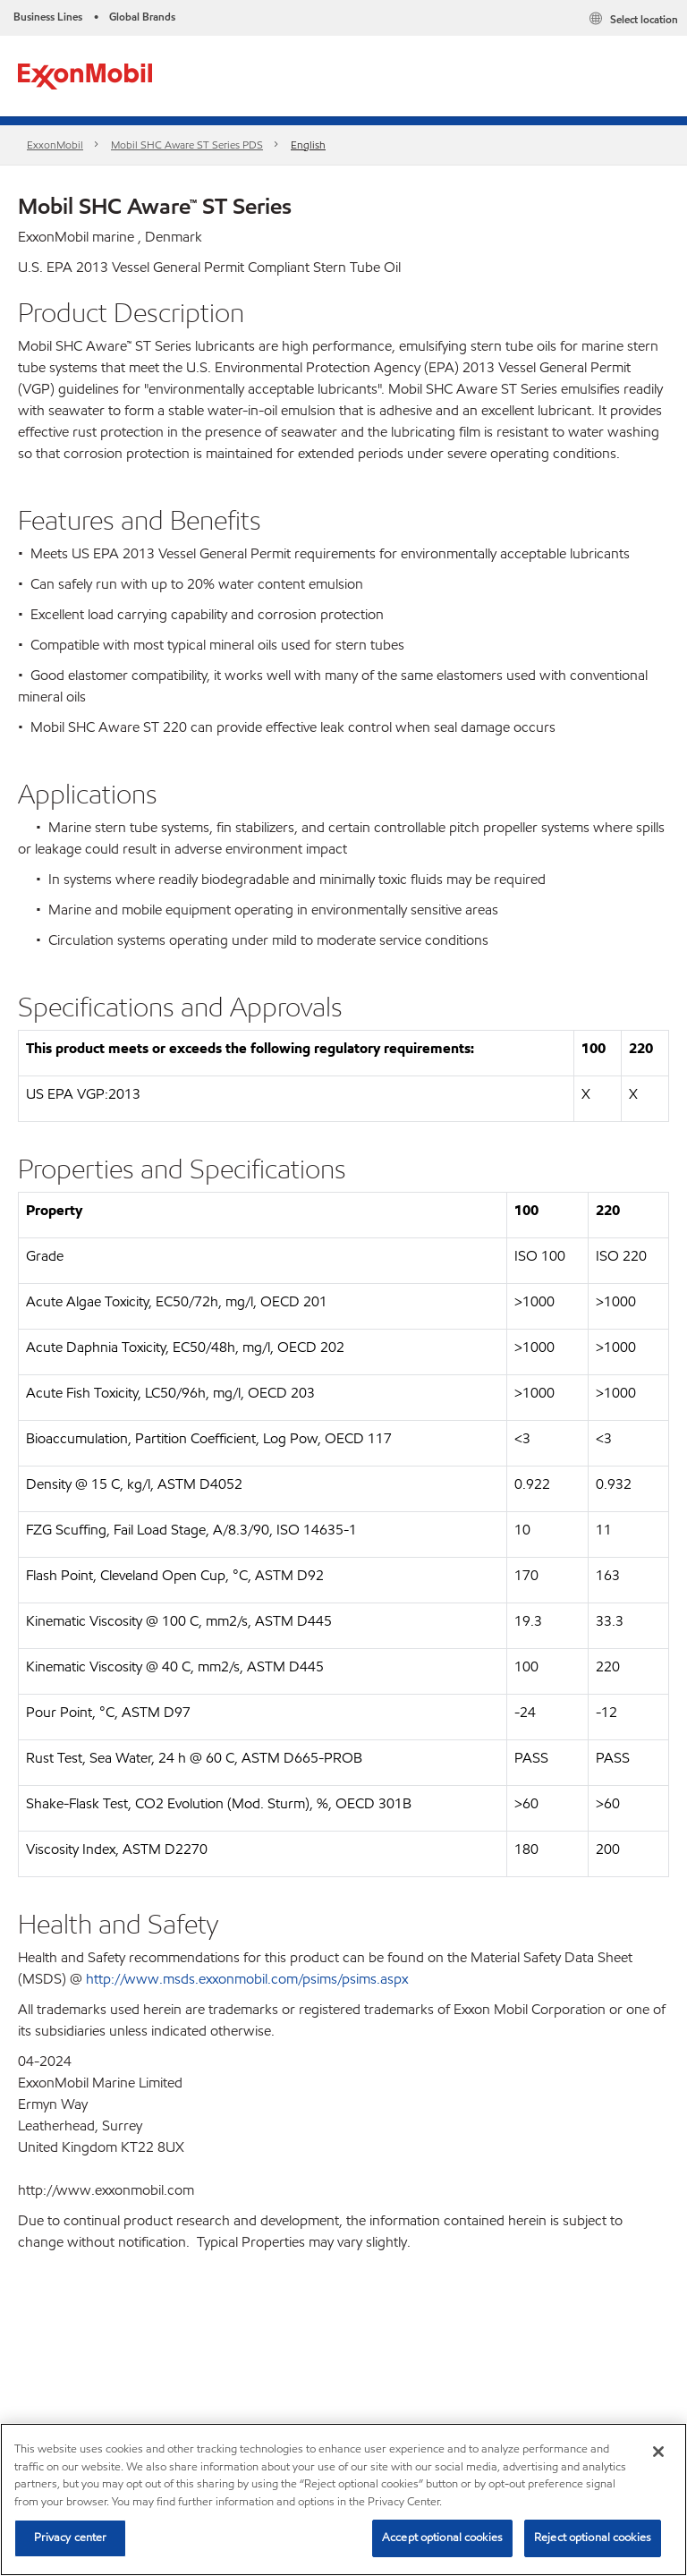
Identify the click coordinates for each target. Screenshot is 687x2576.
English (308, 144)
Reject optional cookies (592, 2537)
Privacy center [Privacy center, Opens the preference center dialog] (70, 2537)
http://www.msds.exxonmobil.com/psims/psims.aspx (247, 1978)
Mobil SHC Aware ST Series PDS (187, 144)
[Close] (658, 2451)
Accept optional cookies (442, 2537)
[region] (343, 2499)
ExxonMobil (55, 144)
